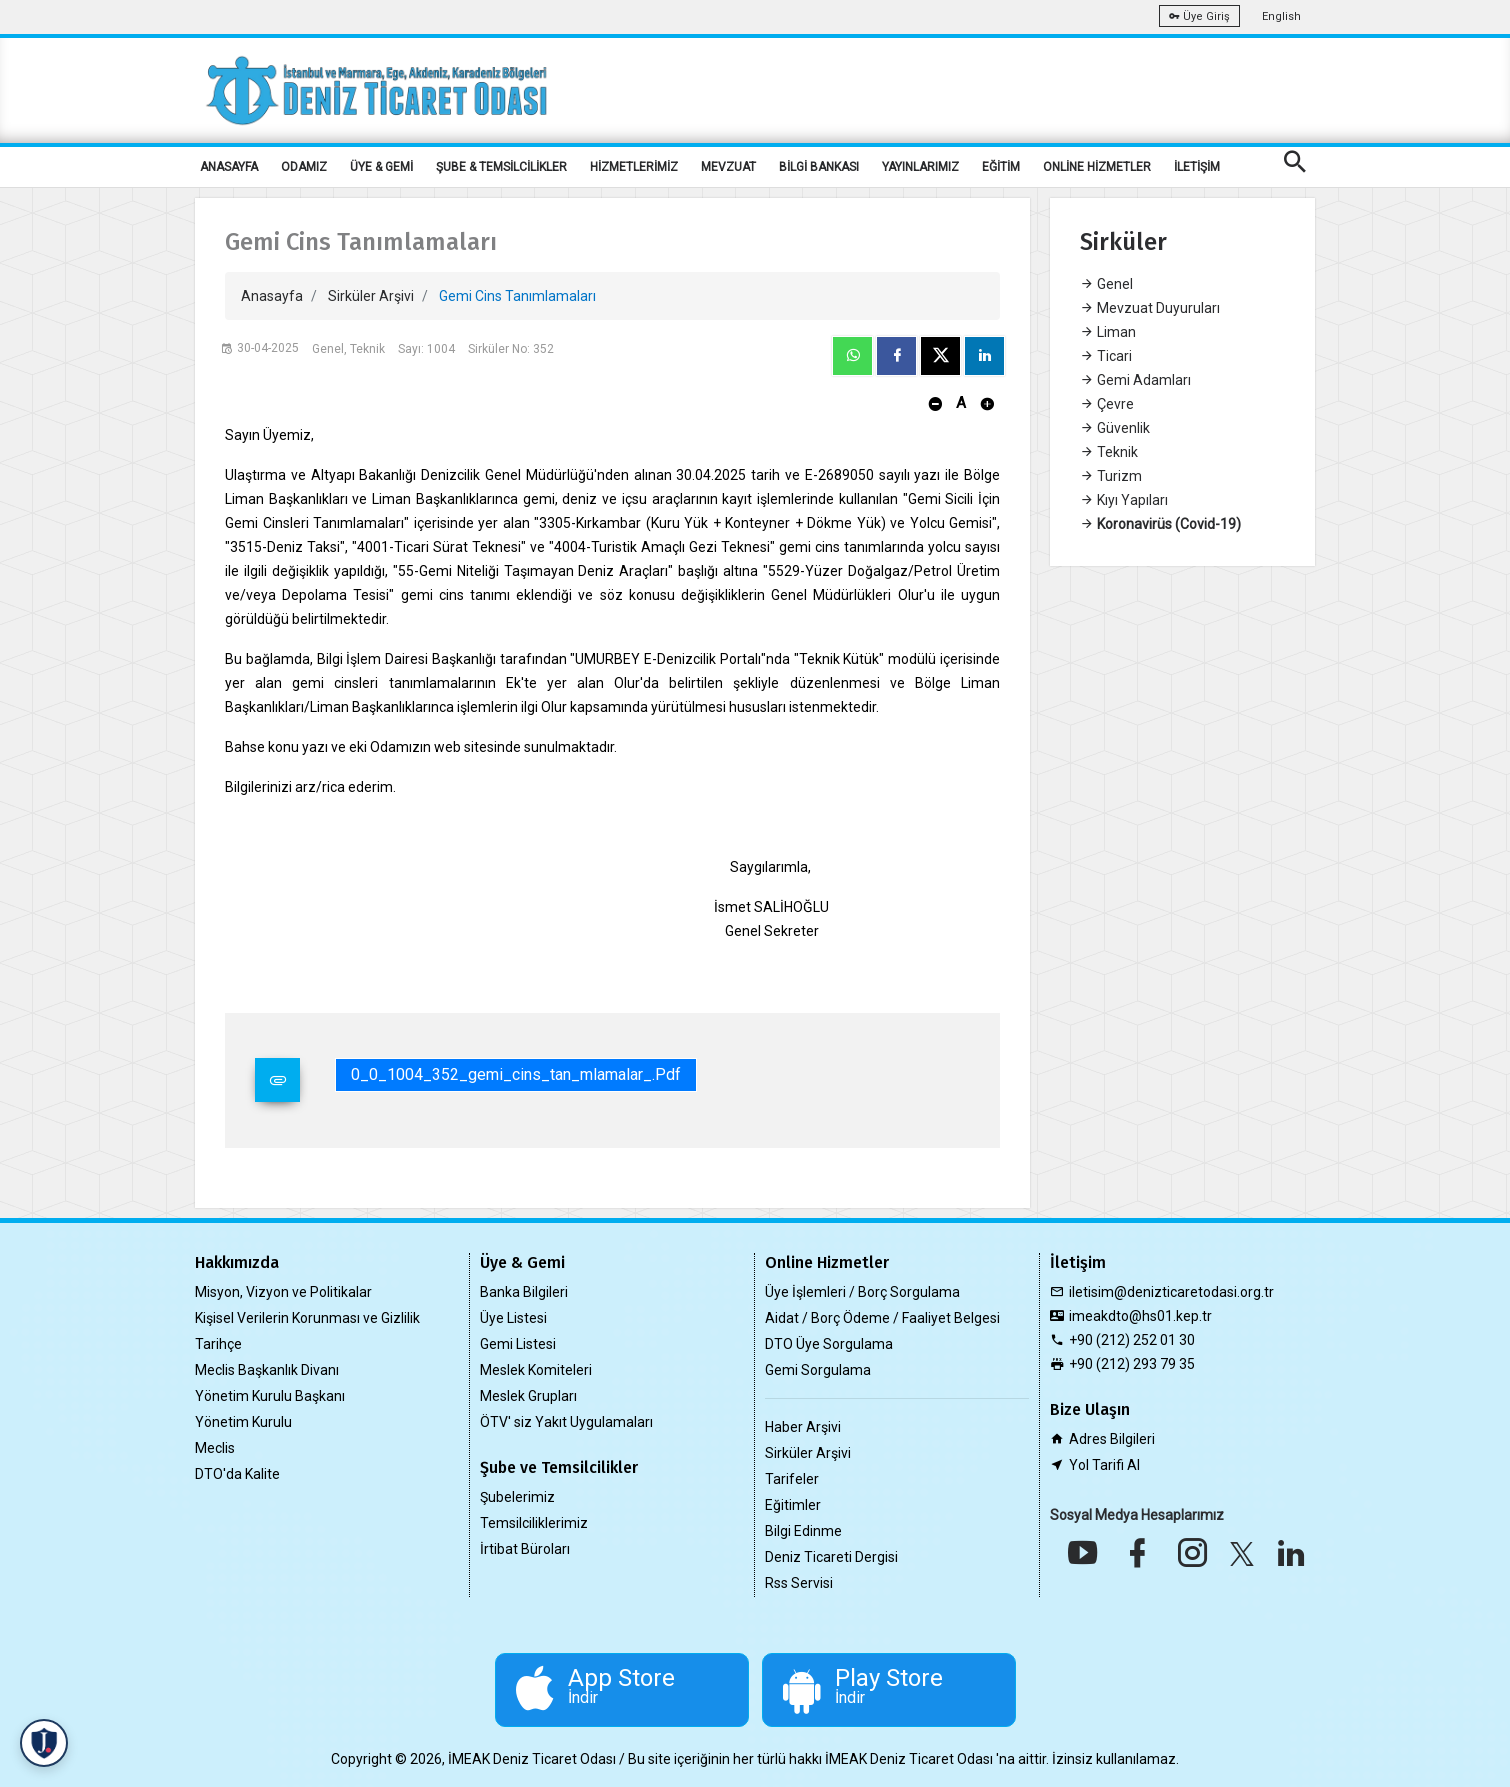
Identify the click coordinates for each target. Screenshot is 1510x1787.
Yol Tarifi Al (1104, 1465)
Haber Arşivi (803, 1427)
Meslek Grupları (528, 1396)
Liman (1108, 332)
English (1281, 16)
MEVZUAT (728, 167)
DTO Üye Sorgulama (829, 1344)
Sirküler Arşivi (371, 296)
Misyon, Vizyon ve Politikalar (283, 1292)
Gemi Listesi (518, 1344)
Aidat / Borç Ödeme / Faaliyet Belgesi (882, 1318)
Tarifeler (792, 1479)
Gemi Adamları (1135, 380)
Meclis (215, 1448)
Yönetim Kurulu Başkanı (270, 1396)
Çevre (1107, 404)
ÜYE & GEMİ (381, 167)
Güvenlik (1115, 428)
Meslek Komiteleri (536, 1370)
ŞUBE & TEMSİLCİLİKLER (501, 167)
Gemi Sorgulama (818, 1370)
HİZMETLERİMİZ (634, 167)
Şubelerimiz (517, 1497)
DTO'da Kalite (237, 1474)
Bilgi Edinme (803, 1531)
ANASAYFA (229, 167)
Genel (1106, 284)
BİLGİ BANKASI (819, 167)
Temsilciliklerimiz (534, 1523)
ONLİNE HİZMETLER (1097, 167)
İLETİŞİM (1197, 167)
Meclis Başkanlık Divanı (267, 1370)
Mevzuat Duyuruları (1150, 308)
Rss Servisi (799, 1583)
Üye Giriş (1199, 16)
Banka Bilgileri (524, 1292)
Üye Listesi (513, 1318)
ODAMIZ (304, 167)
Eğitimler (793, 1505)
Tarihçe (218, 1344)
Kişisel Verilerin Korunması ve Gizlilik (307, 1318)
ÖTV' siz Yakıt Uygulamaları (566, 1422)
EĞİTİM (1001, 167)
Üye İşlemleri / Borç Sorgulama (862, 1292)
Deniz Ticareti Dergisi (831, 1557)
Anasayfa (272, 296)
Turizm (1111, 476)
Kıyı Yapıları (1124, 500)
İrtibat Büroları (525, 1549)
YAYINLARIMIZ (920, 167)
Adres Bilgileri (1112, 1439)
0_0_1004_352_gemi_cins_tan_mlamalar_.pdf (516, 1074)
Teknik (1109, 452)
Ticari (1106, 356)
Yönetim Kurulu (243, 1422)
